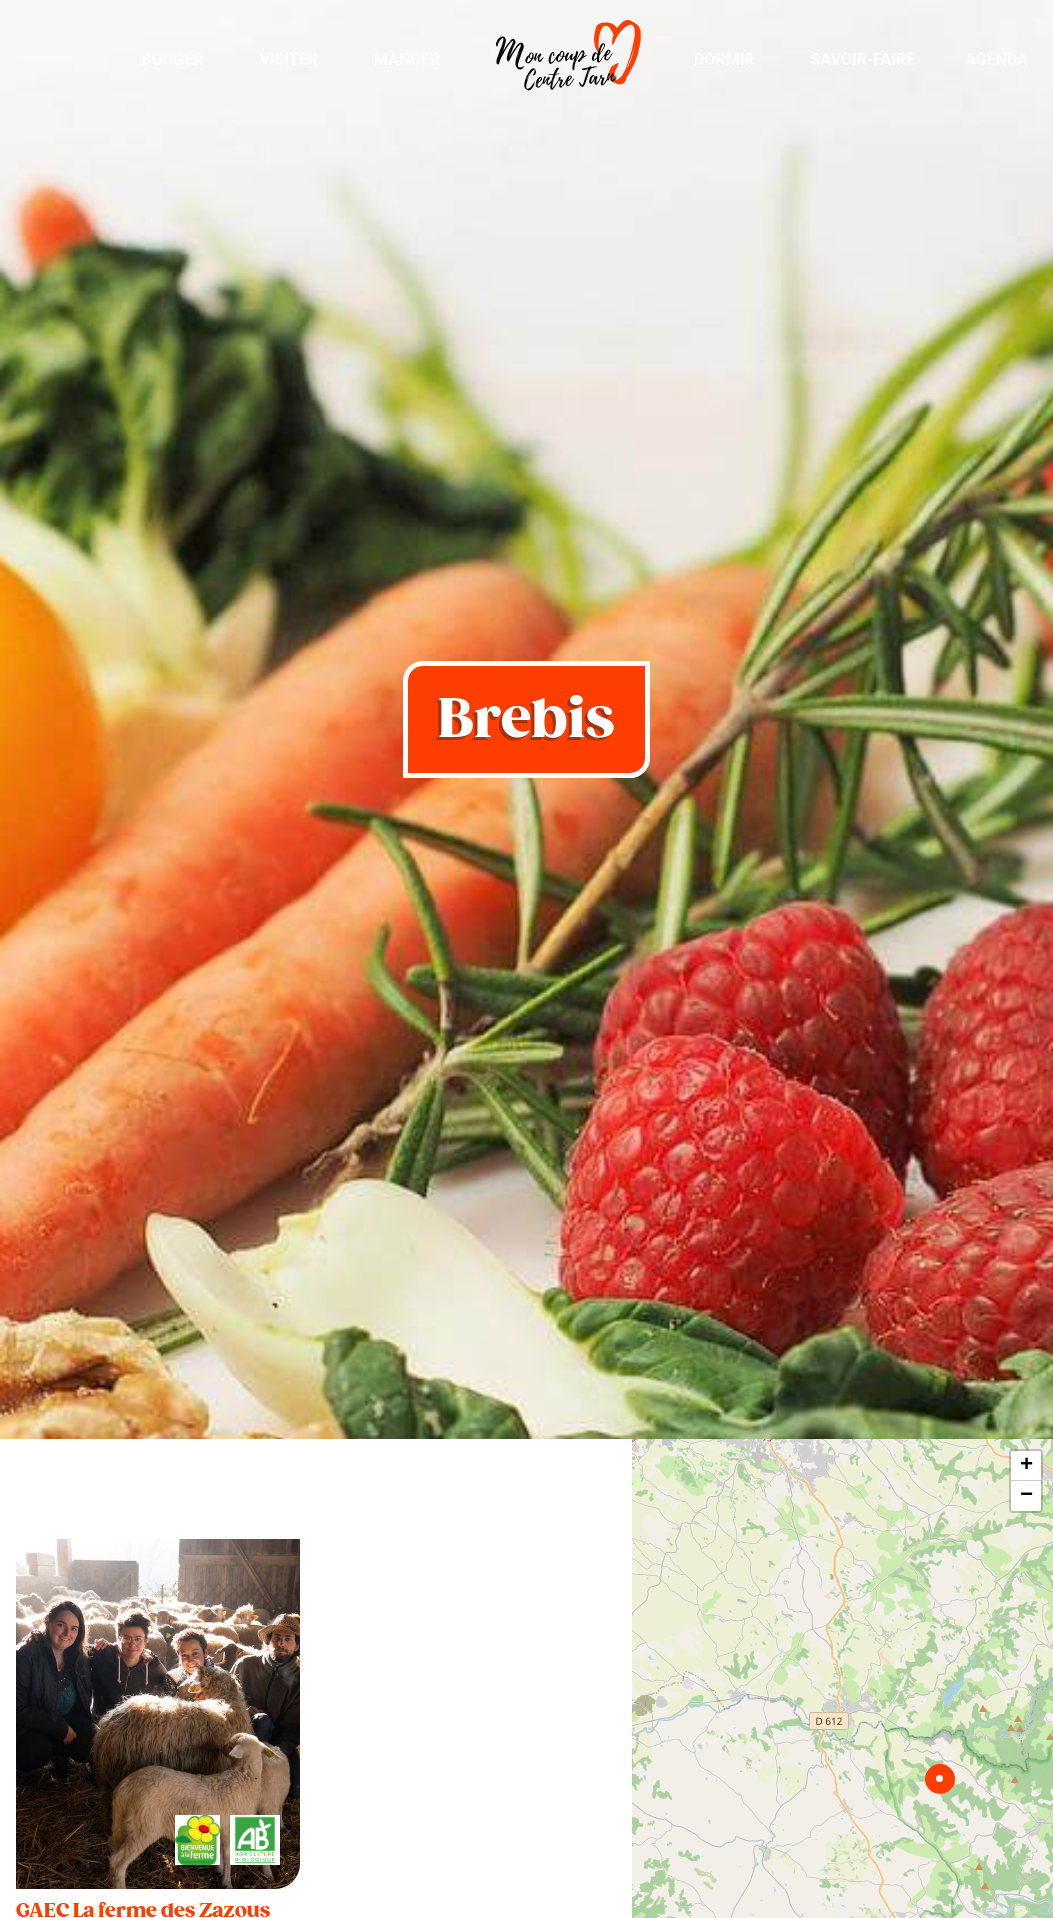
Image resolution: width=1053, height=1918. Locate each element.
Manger (407, 59)
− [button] (1026, 1496)
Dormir (724, 59)
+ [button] (1026, 1466)
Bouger (172, 59)
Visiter (288, 59)
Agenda (996, 59)
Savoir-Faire (863, 59)
